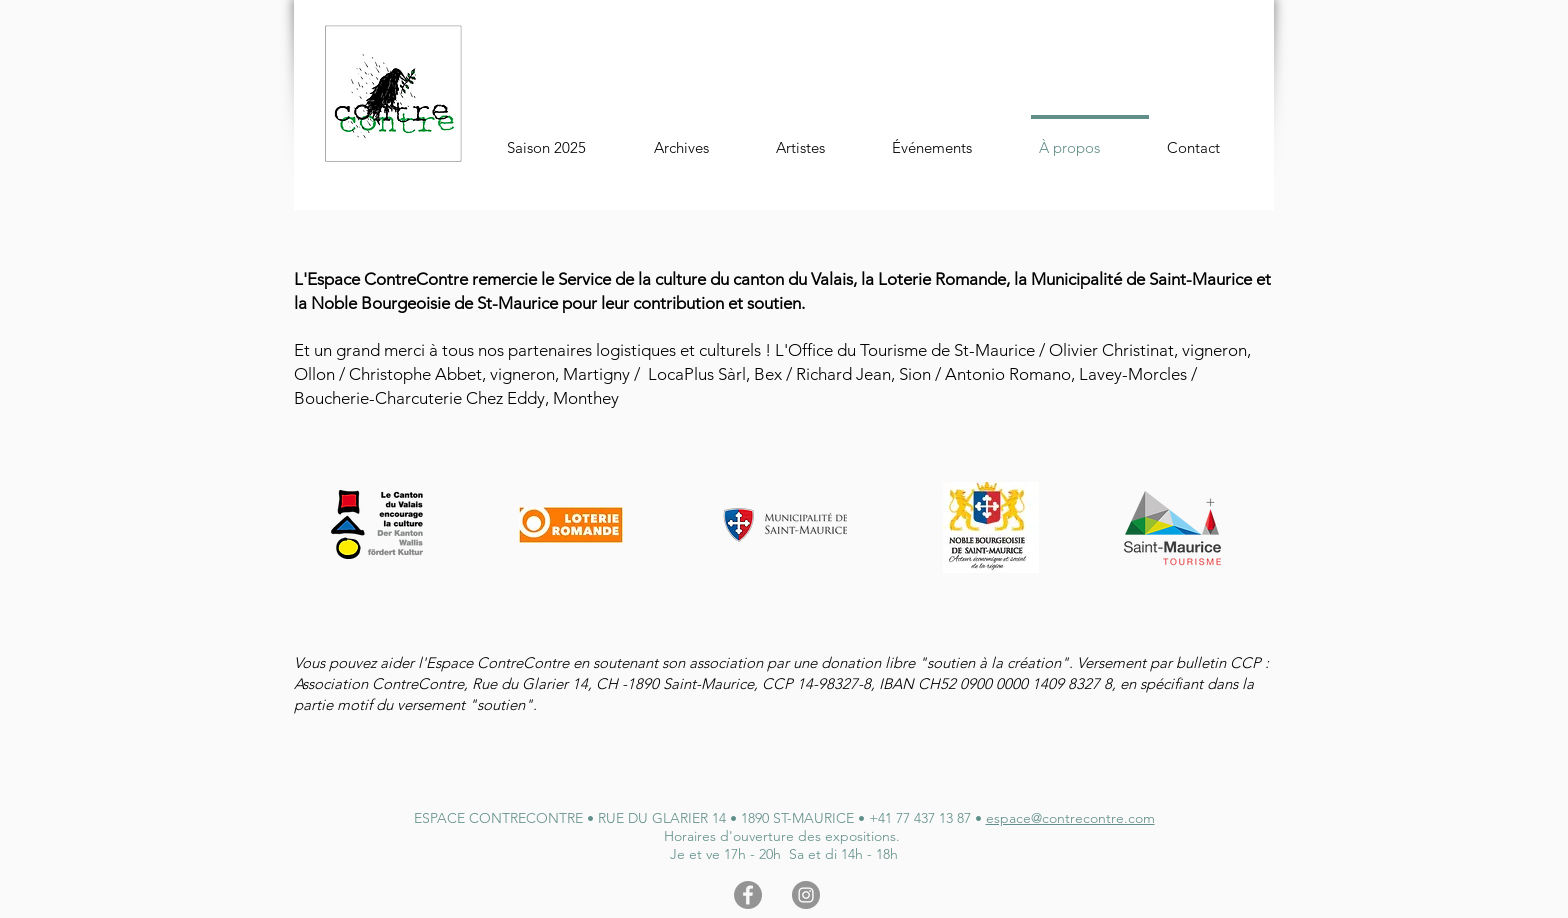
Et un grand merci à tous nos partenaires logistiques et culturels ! (534, 350)
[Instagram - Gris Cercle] (806, 895)
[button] (702, 138)
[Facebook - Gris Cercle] (748, 895)
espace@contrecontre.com (1070, 818)
